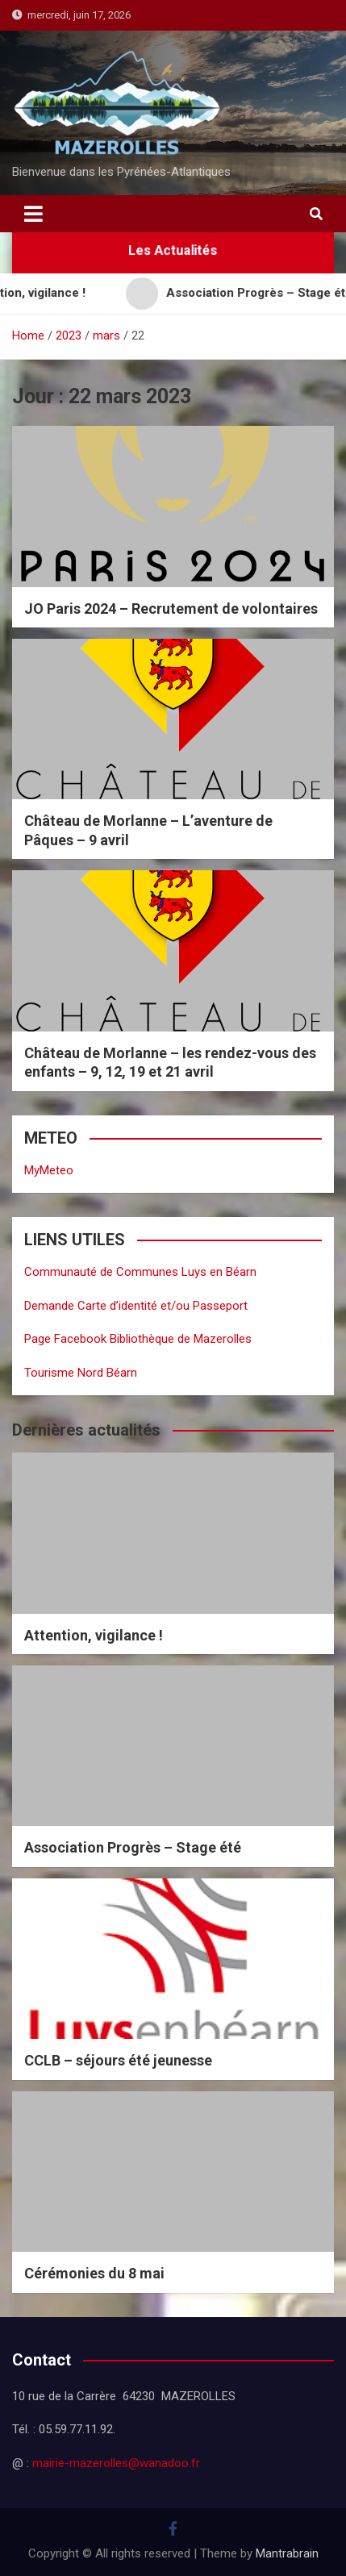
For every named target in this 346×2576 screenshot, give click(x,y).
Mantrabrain (287, 2553)
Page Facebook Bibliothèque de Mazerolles (138, 1339)
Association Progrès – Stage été (132, 1847)
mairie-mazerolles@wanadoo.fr (116, 2463)
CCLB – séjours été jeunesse (118, 2060)
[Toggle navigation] (33, 213)
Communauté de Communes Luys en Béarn (140, 1272)
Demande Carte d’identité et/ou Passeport (136, 1305)
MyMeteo (48, 1170)
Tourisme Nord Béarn (80, 1372)
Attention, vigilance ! (93, 1635)
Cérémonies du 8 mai (94, 2273)
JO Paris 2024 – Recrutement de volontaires (171, 608)
